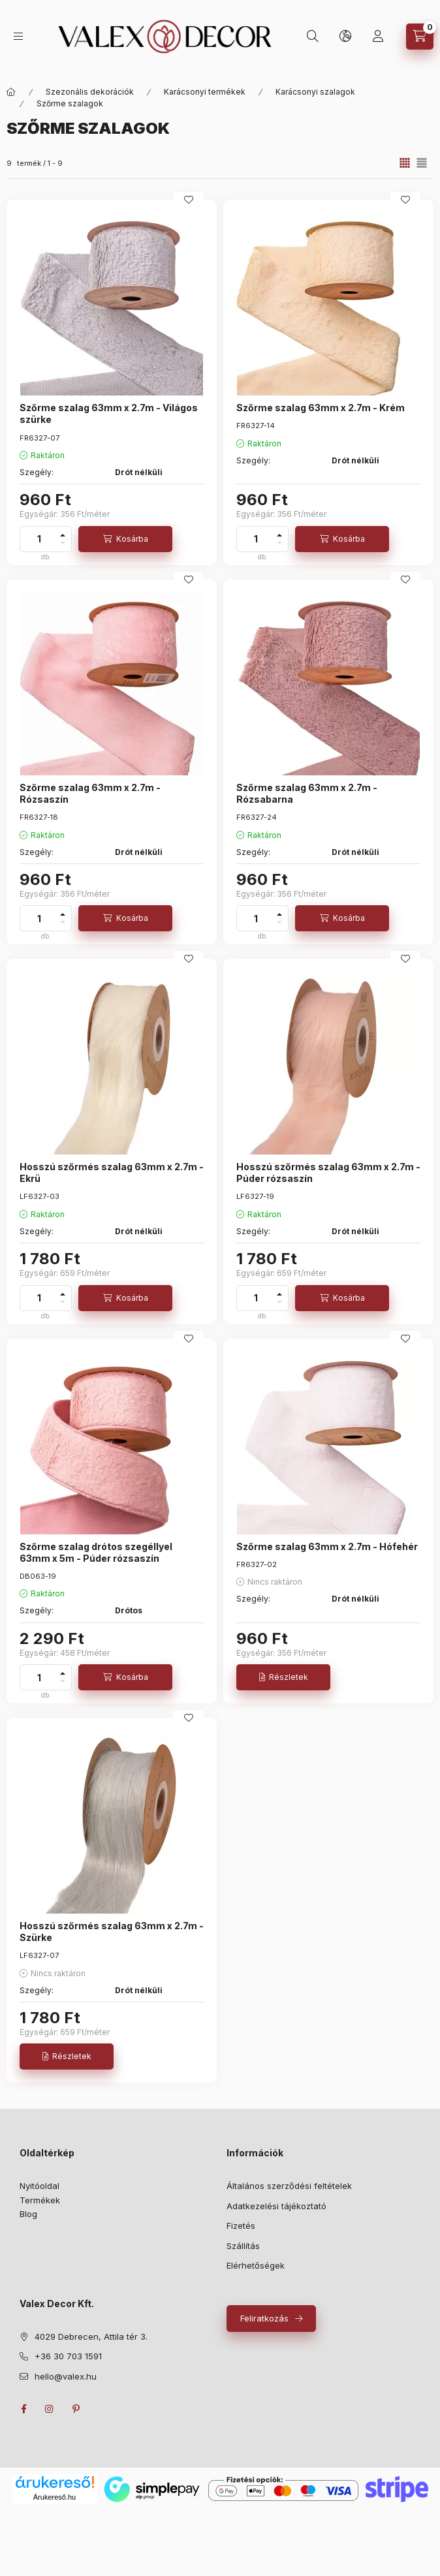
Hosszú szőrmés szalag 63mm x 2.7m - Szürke (112, 1931)
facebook (23, 2409)
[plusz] (62, 535)
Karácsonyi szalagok (315, 92)
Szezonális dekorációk (90, 92)
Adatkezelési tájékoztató (276, 2206)
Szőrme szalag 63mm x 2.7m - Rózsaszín (90, 793)
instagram (50, 2409)
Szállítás (243, 2246)
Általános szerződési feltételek (289, 2185)
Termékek (40, 2200)
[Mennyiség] (39, 539)
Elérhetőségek (256, 2265)
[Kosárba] (125, 539)
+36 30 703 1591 (68, 2356)
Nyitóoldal (39, 2185)
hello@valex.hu (66, 2376)
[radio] (421, 163)
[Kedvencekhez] (189, 200)
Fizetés (241, 2225)
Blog (28, 2214)
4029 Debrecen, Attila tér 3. (91, 2336)
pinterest (76, 2409)
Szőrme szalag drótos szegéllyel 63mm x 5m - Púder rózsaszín (96, 1552)
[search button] (313, 36)
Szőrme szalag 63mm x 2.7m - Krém (320, 407)
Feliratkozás (264, 2318)
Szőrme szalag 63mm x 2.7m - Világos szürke (109, 413)
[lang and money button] (345, 36)
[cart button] (419, 36)
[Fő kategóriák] (11, 92)
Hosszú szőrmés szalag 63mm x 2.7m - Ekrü (112, 1172)
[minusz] (62, 543)
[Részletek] (283, 1677)
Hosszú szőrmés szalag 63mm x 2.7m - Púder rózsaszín (328, 1172)
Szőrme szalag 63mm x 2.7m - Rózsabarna (306, 793)
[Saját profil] (378, 36)
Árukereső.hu (54, 2497)
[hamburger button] (18, 36)
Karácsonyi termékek (204, 92)
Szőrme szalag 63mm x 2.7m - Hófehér (327, 1546)
